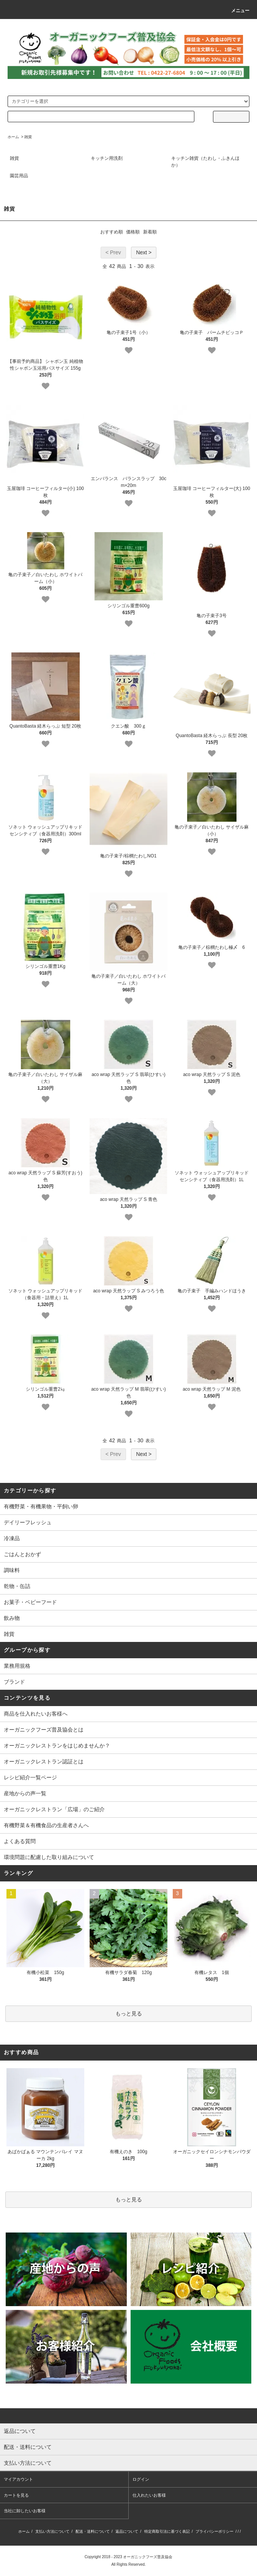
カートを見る (16, 2495)
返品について (126, 2531)
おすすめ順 (111, 232)
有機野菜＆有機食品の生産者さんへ (46, 1825)
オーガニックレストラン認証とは (44, 1761)
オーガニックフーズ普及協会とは (44, 1730)
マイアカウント (18, 2479)
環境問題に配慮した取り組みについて (49, 1857)
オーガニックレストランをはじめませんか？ (57, 1746)
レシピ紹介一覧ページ (30, 1777)
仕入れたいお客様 (149, 2495)
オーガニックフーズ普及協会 (147, 2557)
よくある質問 (20, 1841)
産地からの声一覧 (25, 1793)
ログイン (140, 2479)
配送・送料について (93, 2531)
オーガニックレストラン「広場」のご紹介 (54, 1809)
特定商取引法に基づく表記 (167, 2531)
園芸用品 (19, 175)
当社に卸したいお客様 (25, 2510)
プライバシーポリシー (214, 2531)
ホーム (13, 137)
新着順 (150, 232)
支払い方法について (52, 2531)
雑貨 (28, 137)
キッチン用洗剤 (107, 158)
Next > (143, 252)
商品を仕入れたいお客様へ (36, 1714)
